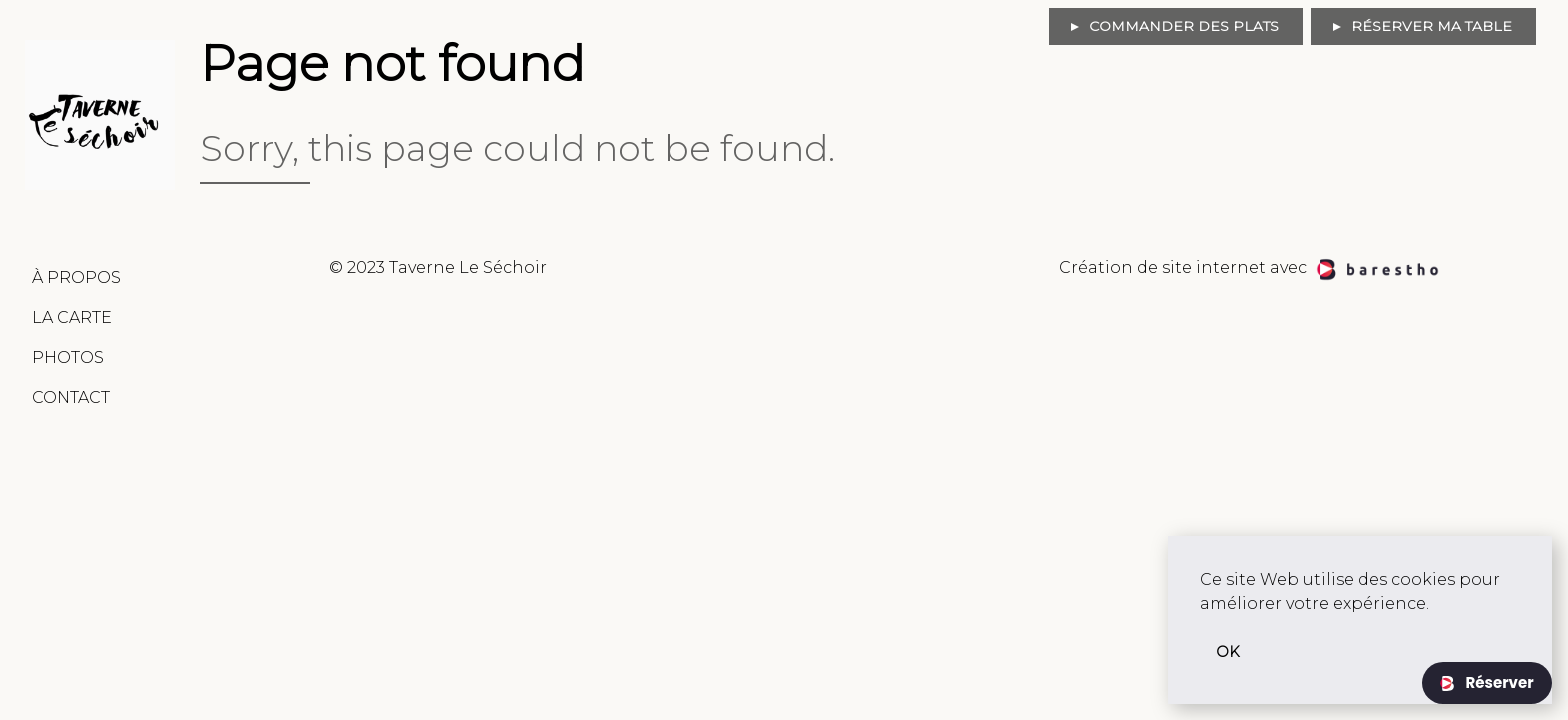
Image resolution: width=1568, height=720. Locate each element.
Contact (71, 397)
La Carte (72, 317)
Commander (1184, 26)
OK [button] (1228, 652)
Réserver (1497, 682)
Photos (68, 357)
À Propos (76, 277)
